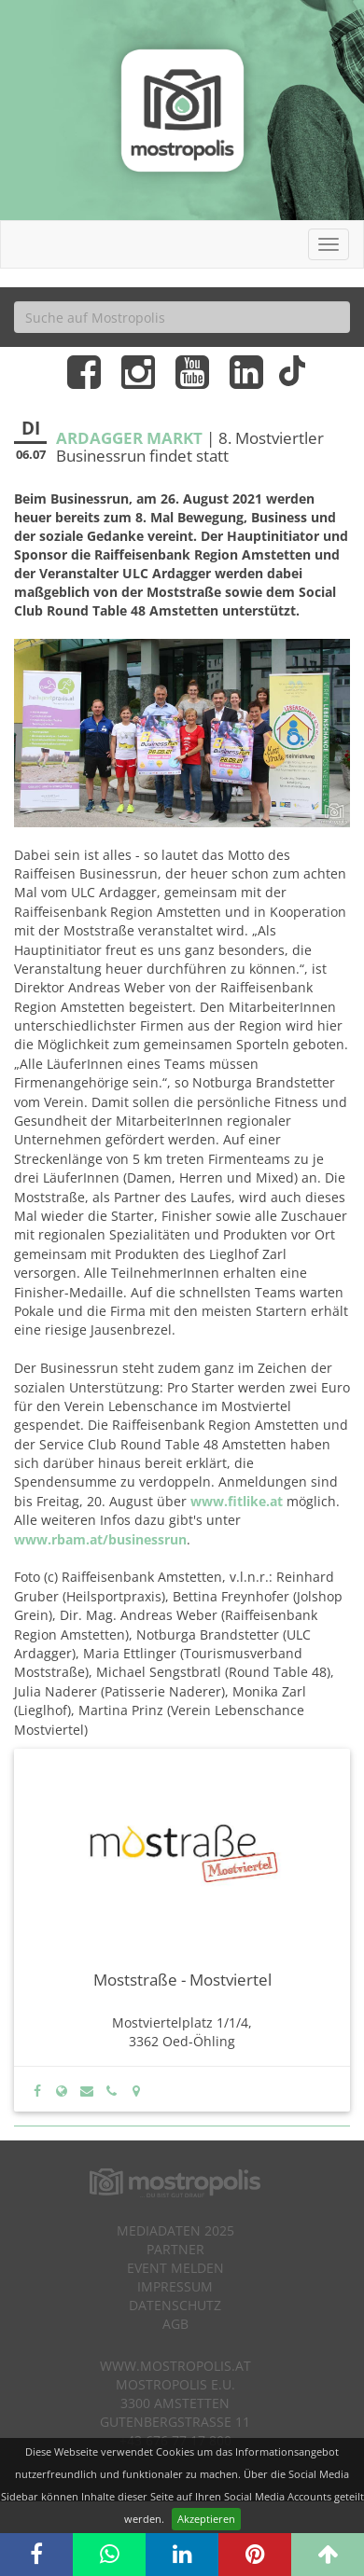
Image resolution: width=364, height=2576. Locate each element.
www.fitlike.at (236, 1501)
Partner (175, 2249)
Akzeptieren (206, 2519)
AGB (175, 2324)
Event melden (175, 2268)
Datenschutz (175, 2305)
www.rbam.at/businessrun (100, 1539)
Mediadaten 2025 (175, 2230)
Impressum (175, 2286)
